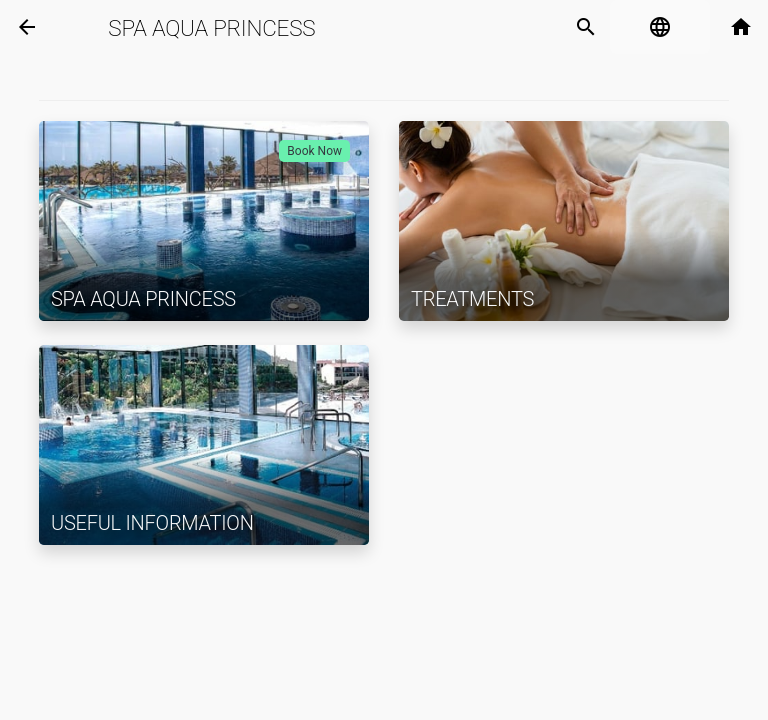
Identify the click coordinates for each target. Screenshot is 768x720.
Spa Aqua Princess (211, 28)
